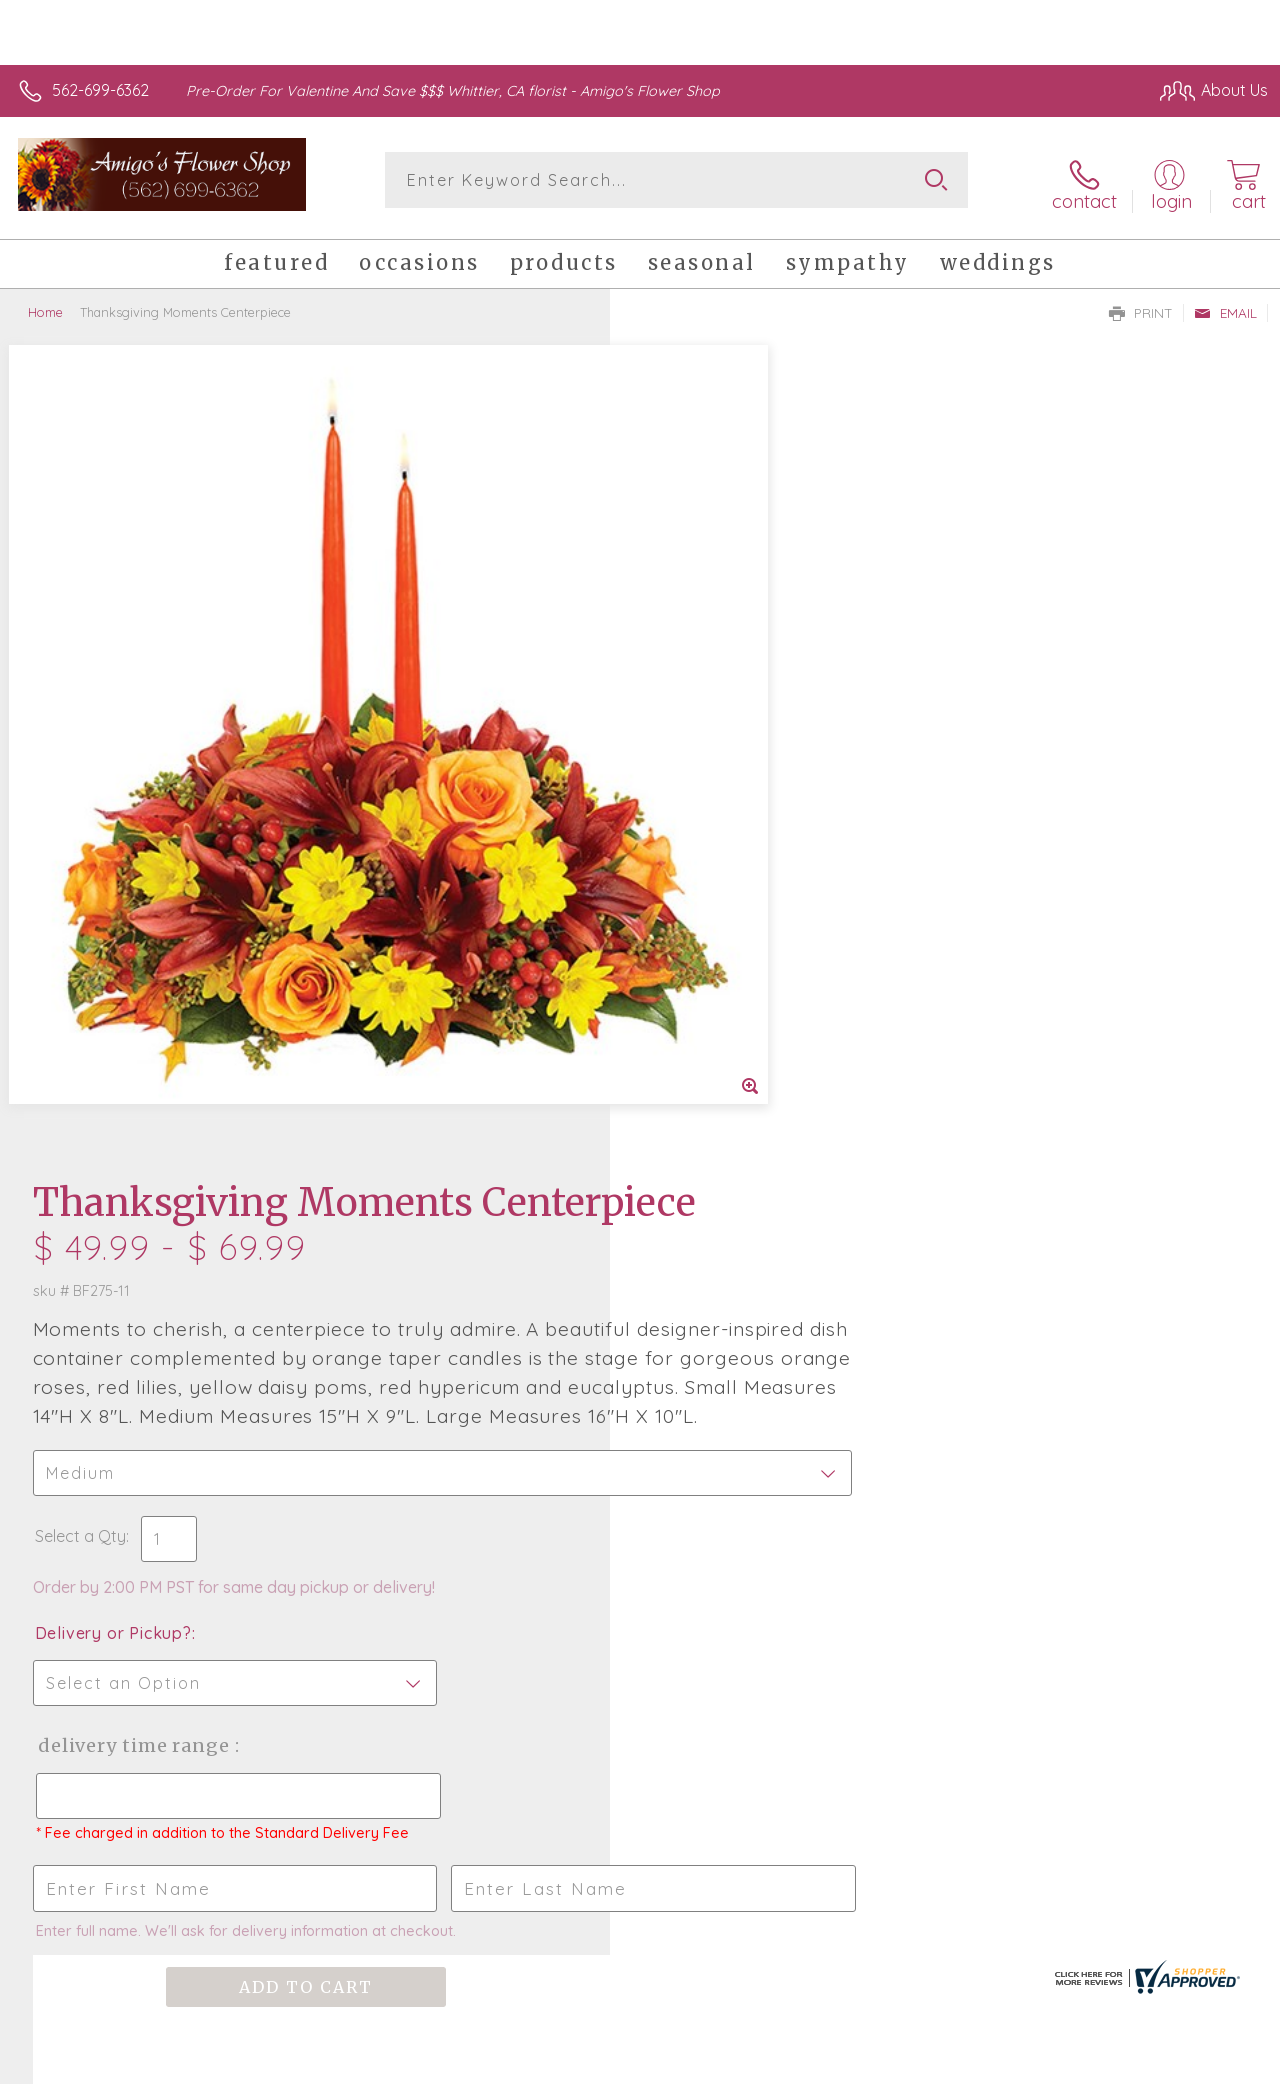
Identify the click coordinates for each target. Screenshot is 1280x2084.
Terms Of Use (812, 2063)
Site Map (1196, 2063)
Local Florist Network (1073, 2063)
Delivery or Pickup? (720, 882)
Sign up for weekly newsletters (640, 1575)
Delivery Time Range (740, 994)
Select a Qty (687, 785)
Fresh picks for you (640, 1465)
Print (1141, 306)
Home (45, 305)
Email (1225, 306)
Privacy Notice (930, 2063)
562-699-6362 (100, 90)
